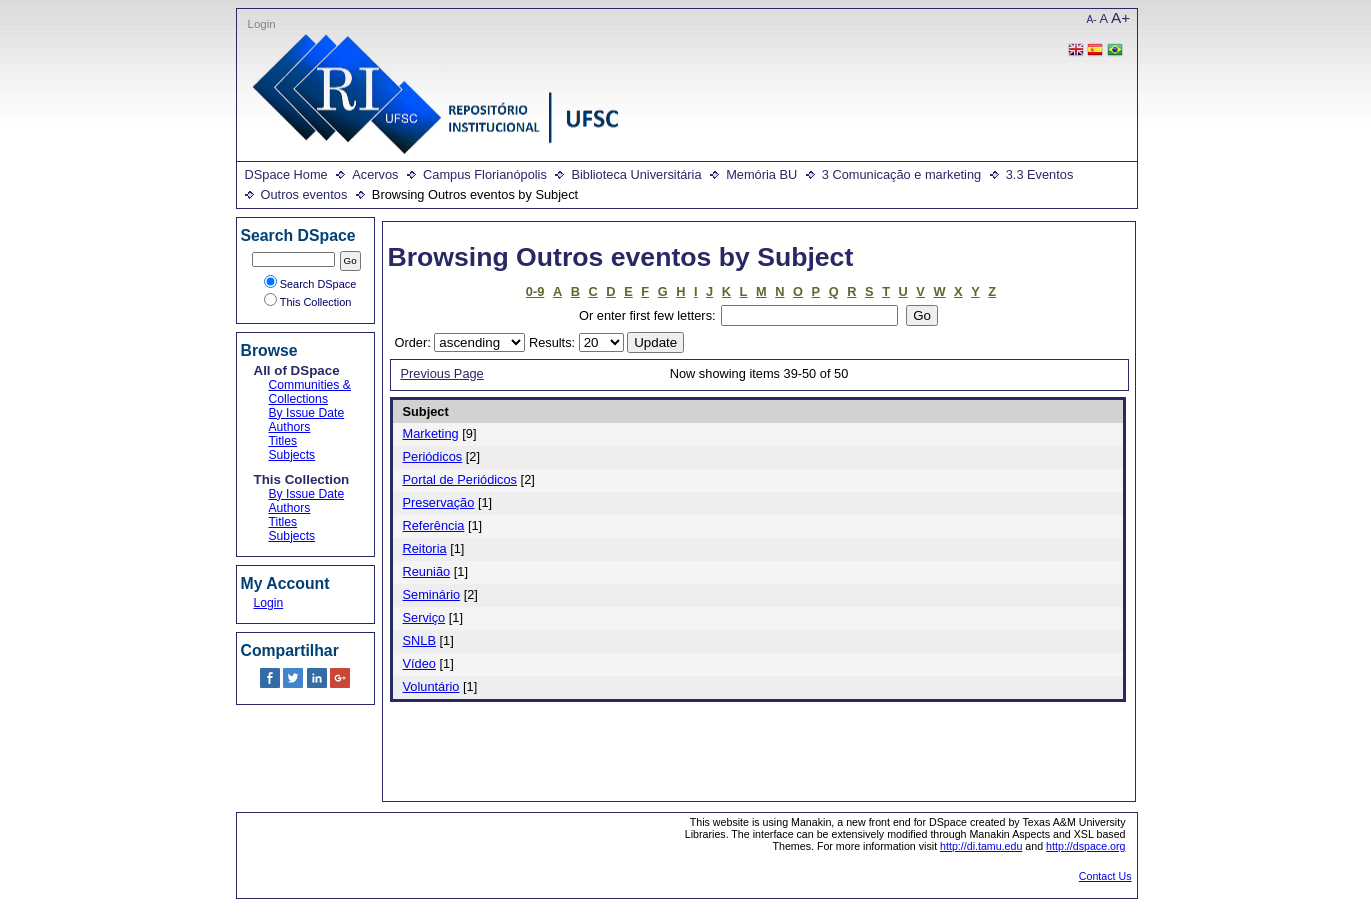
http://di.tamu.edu (981, 846)
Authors (290, 427)
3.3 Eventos (1040, 174)
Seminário (432, 594)
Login (262, 24)
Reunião (427, 571)
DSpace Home (286, 174)
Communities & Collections (310, 392)
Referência (434, 525)
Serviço (424, 617)
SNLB (419, 640)
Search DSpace (310, 284)
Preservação (439, 502)
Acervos (375, 174)
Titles (283, 441)
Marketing (431, 433)
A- (1092, 19)
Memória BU (761, 174)
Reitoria (425, 548)
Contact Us (1105, 876)
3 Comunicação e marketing (901, 174)
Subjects (292, 455)
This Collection (308, 302)
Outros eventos (304, 194)
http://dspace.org (1085, 846)
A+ (1120, 17)
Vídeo (419, 663)
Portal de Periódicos (460, 479)
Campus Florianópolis (485, 174)
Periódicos (433, 456)
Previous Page (442, 373)
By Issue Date (307, 413)
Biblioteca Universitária (636, 174)
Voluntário (431, 686)
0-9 (535, 291)
